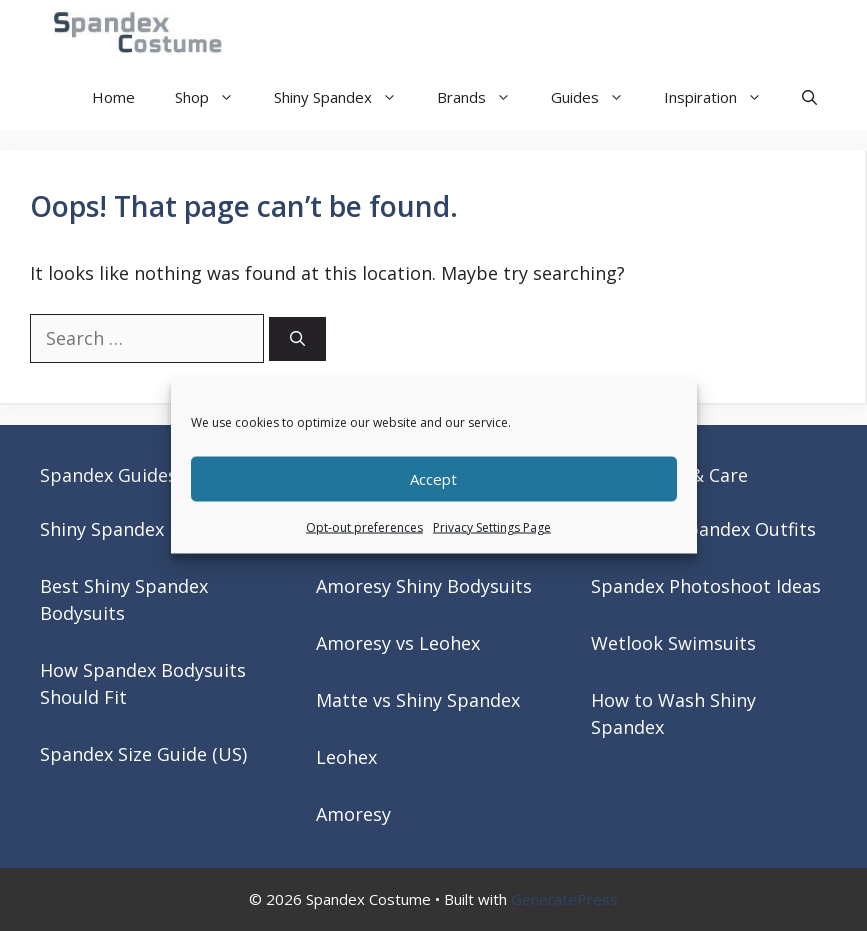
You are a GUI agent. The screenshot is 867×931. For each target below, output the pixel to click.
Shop (214, 97)
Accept (433, 479)
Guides (597, 97)
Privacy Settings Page (492, 526)
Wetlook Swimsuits (673, 643)
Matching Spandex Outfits (703, 529)
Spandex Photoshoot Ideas (706, 586)
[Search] (297, 339)
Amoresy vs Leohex (398, 643)
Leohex (346, 757)
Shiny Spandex (345, 97)
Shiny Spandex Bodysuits (147, 529)
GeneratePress (564, 899)
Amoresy (353, 814)
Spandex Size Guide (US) (143, 754)
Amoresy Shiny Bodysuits (424, 586)
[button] (809, 97)
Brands (484, 97)
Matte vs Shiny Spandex (418, 700)
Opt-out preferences (364, 526)
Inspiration (723, 97)
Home (113, 97)
